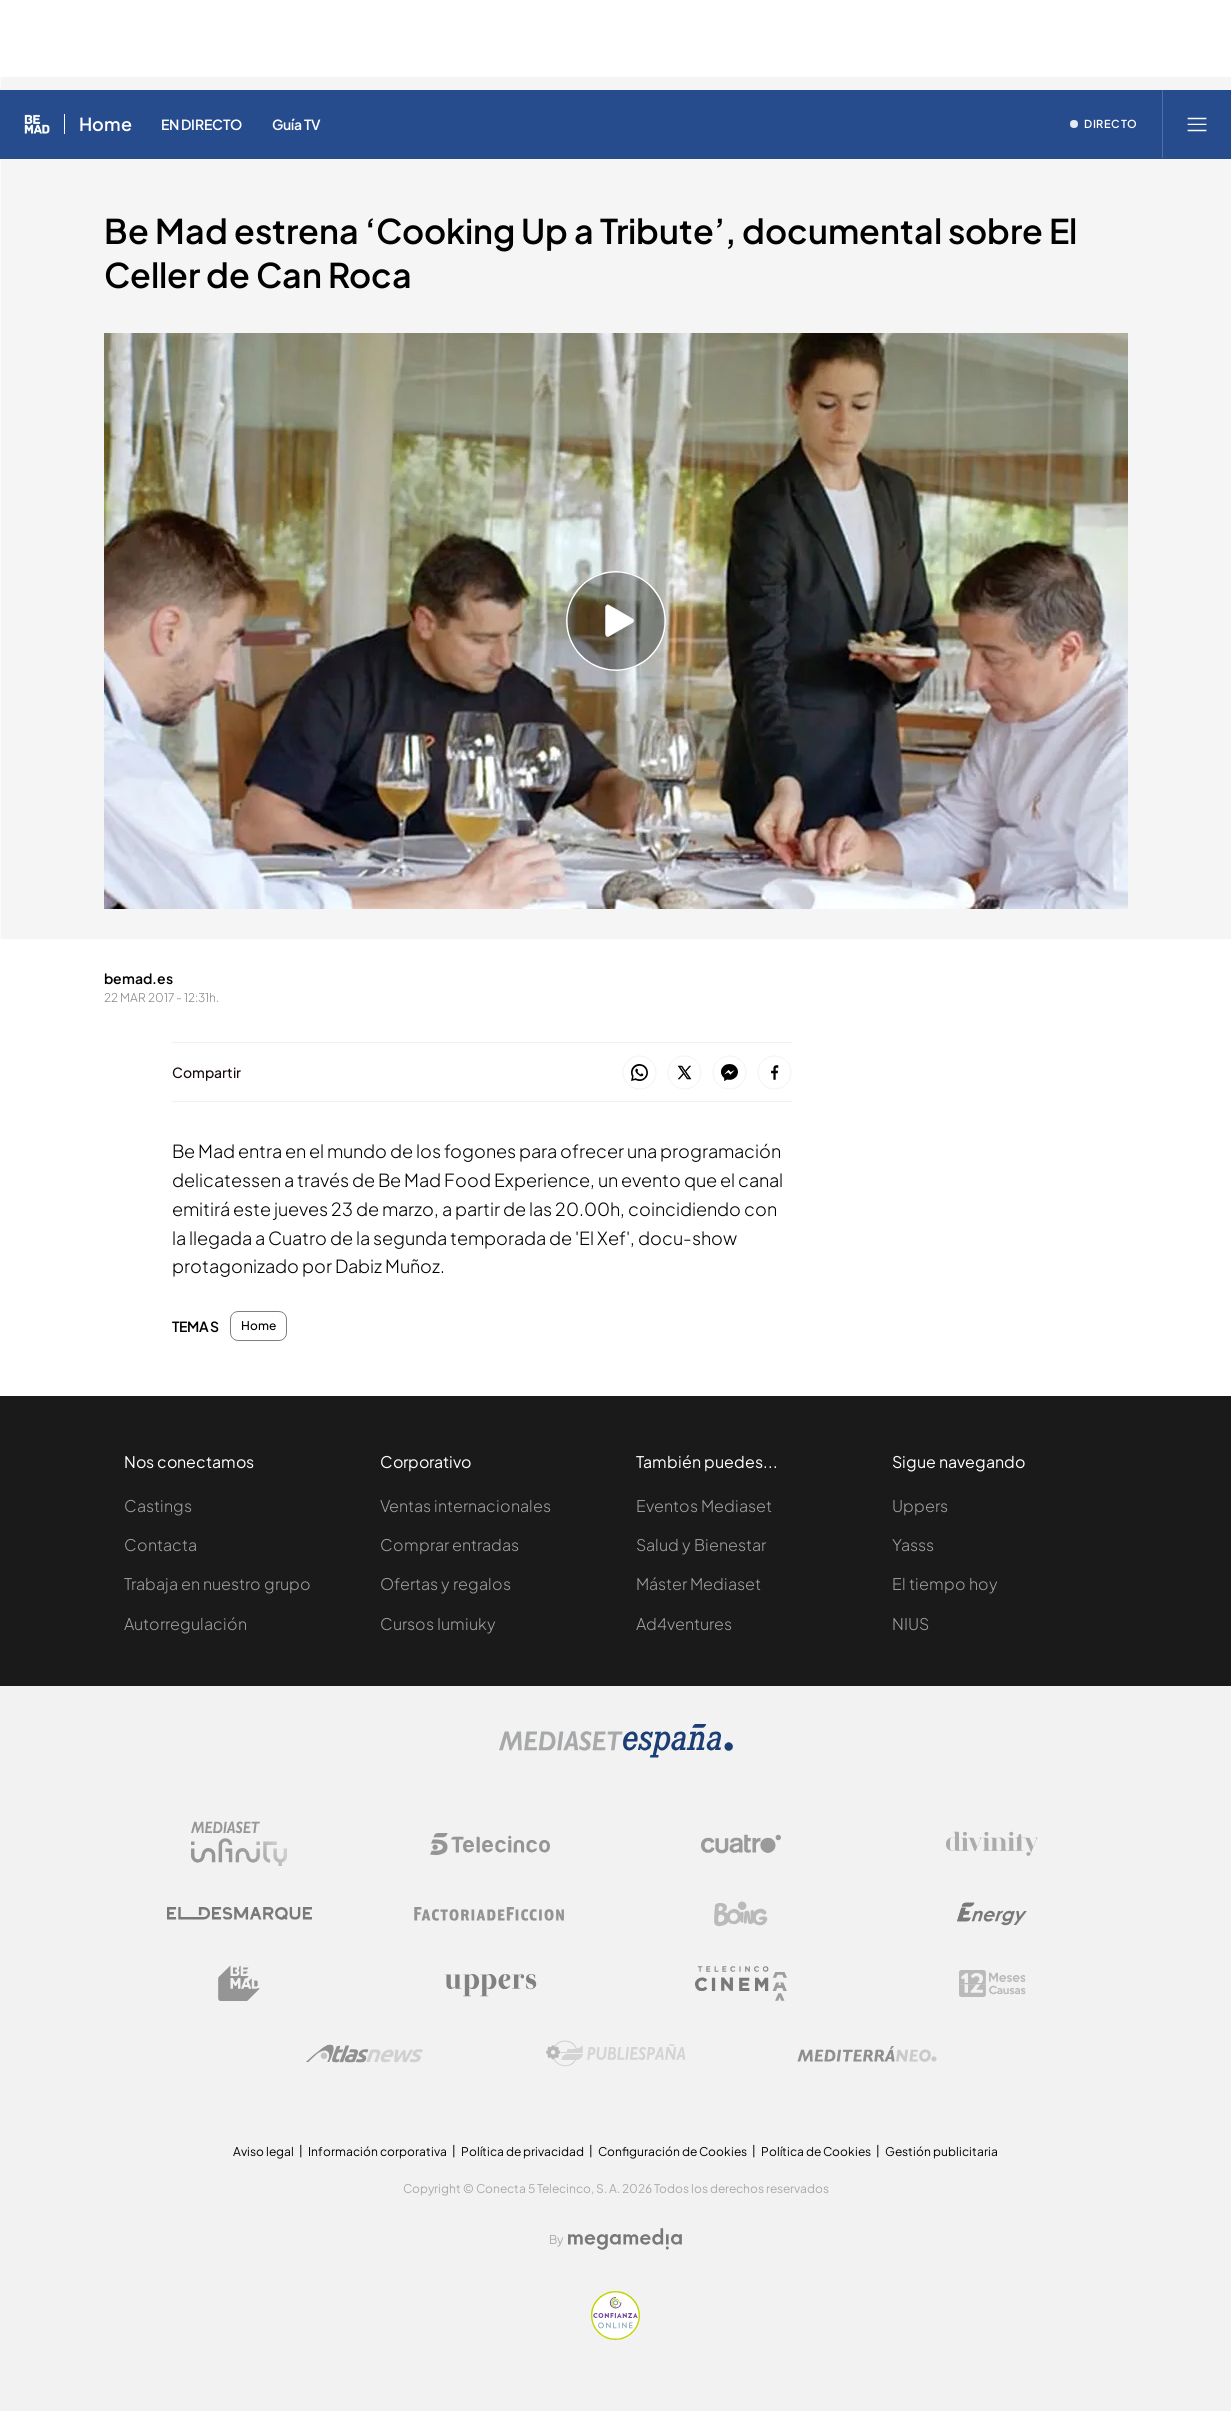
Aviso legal (263, 2151)
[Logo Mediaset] (616, 1752)
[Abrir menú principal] (1197, 124)
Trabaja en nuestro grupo (217, 1583)
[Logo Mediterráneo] (867, 2054)
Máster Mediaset (698, 1583)
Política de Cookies (816, 2151)
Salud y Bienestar (701, 1544)
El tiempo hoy (945, 1583)
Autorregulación (185, 1623)
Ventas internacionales (465, 1505)
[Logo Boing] (741, 1914)
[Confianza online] (615, 2334)
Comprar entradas (449, 1544)
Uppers (920, 1505)
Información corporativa (377, 2151)
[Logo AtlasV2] (364, 2053)
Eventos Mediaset (704, 1505)
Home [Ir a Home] (105, 124)
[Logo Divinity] (992, 1844)
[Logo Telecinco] (490, 1844)
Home (259, 1326)
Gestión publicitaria (941, 2151)
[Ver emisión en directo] (1104, 124)
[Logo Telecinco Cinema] (741, 1983)
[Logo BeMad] (239, 1984)
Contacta (160, 1544)
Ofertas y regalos (445, 1583)
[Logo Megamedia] (625, 2239)
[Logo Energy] (992, 1914)
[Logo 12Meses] (992, 1983)
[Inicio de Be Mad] (37, 124)
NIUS (910, 1623)
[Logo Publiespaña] (616, 2054)
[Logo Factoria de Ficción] (490, 1914)
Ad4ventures (684, 1623)
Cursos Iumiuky (438, 1623)
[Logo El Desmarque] (239, 1913)
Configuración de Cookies (672, 2151)
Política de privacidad (522, 2151)
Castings (158, 1505)
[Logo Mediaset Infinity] (239, 1844)
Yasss (913, 1544)
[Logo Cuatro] (741, 1844)
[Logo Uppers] (490, 1984)
